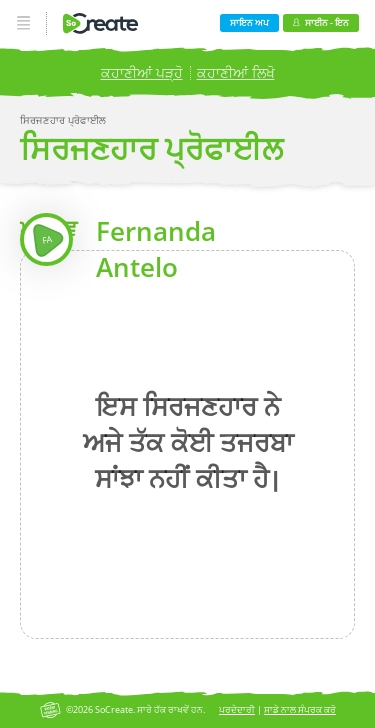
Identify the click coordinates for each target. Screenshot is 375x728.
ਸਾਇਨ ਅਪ (249, 22)
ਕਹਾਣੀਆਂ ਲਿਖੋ (236, 72)
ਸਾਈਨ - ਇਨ (320, 22)
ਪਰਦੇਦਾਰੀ (237, 709)
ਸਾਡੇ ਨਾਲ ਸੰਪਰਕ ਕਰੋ (300, 709)
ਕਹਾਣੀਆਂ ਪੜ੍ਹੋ (142, 72)
